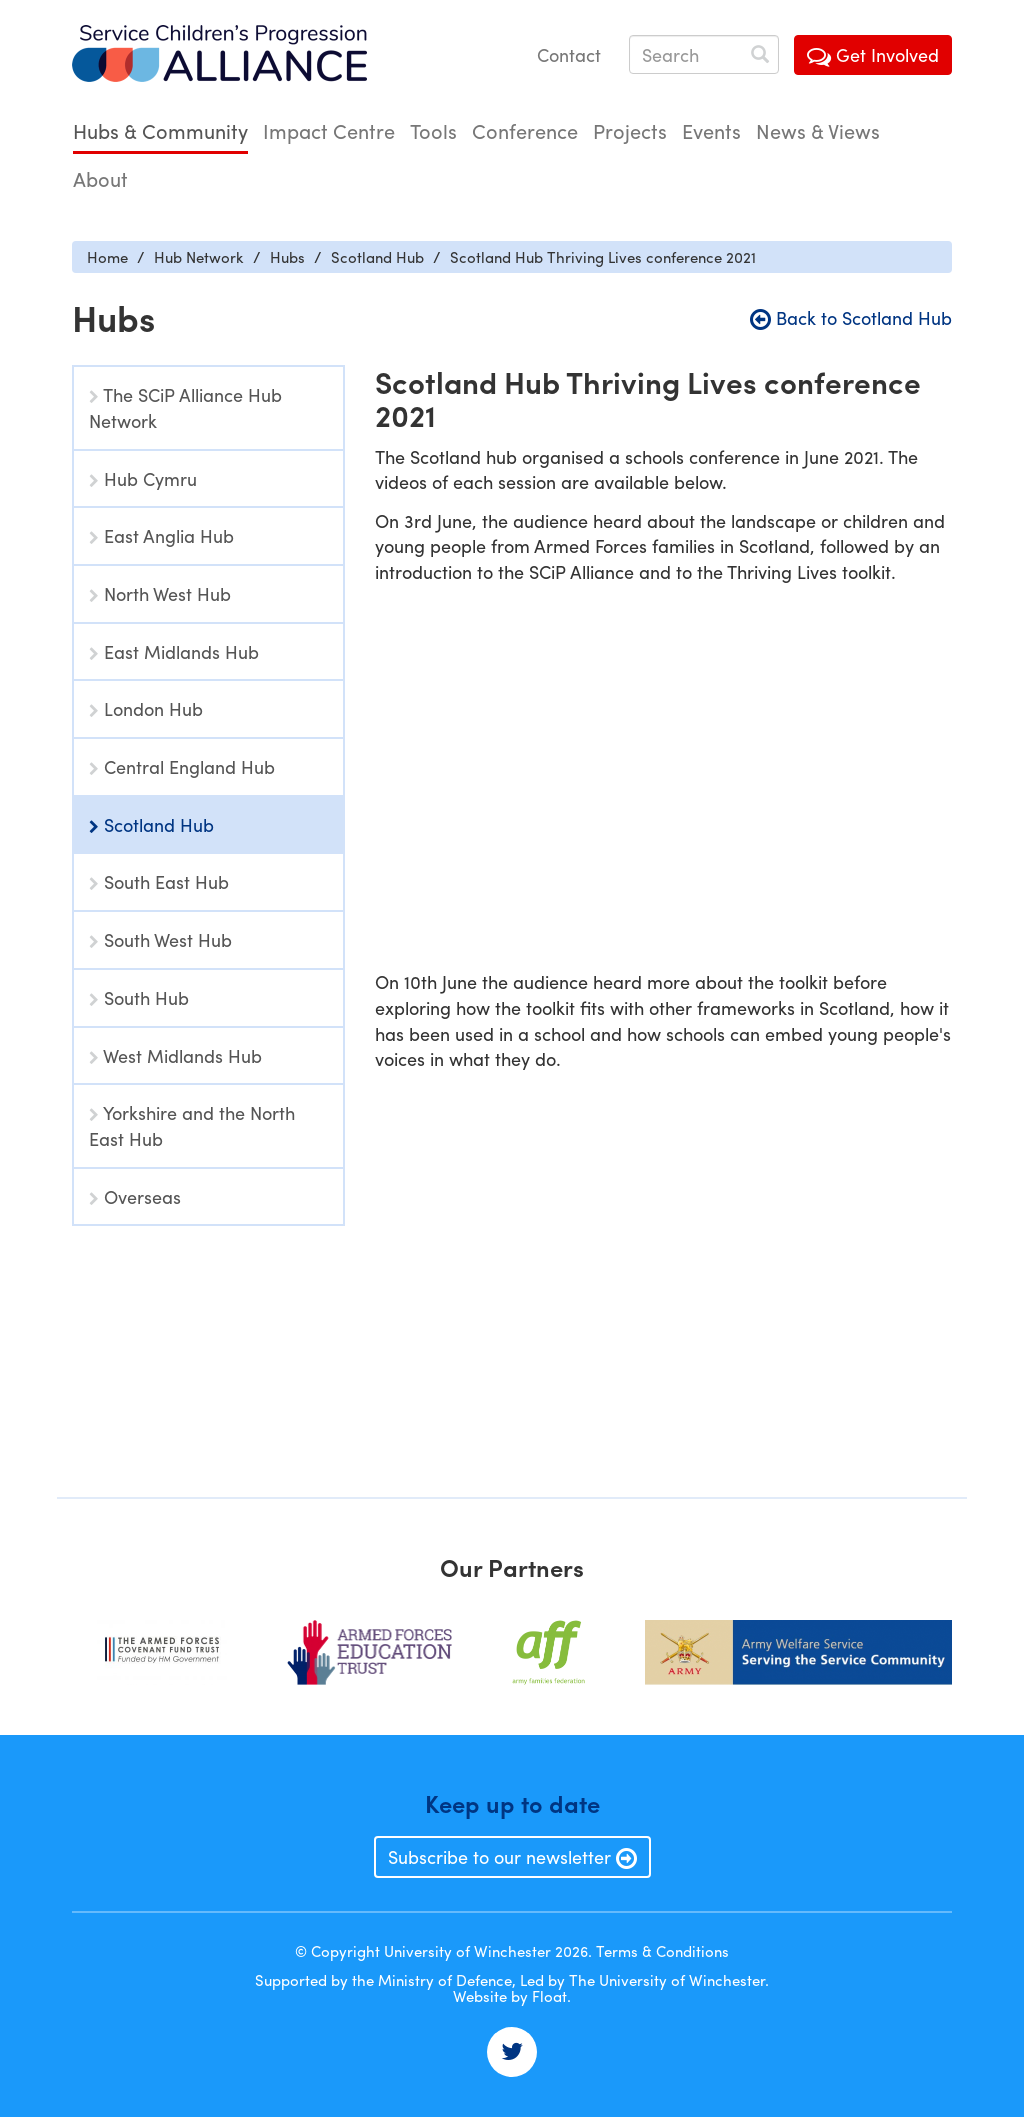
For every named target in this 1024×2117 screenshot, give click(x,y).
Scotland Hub (377, 257)
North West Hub (160, 593)
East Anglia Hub (161, 535)
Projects (630, 130)
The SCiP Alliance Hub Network (185, 407)
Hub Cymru (143, 478)
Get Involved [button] (873, 54)
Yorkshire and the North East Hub (192, 1125)
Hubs (287, 257)
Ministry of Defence (445, 1980)
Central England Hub (182, 766)
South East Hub (159, 881)
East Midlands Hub (174, 651)
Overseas (135, 1196)
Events (711, 130)
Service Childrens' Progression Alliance (219, 55)
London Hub (146, 708)
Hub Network (199, 257)
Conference (525, 130)
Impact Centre (329, 130)
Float (549, 1996)
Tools (433, 130)
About (100, 178)
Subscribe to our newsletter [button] (512, 1856)
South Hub (139, 997)
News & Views (818, 130)
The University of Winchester (667, 1980)
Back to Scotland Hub (851, 317)
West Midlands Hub (175, 1055)
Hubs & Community (160, 130)
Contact (569, 54)
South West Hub (160, 939)
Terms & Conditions (662, 1951)
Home (107, 257)
